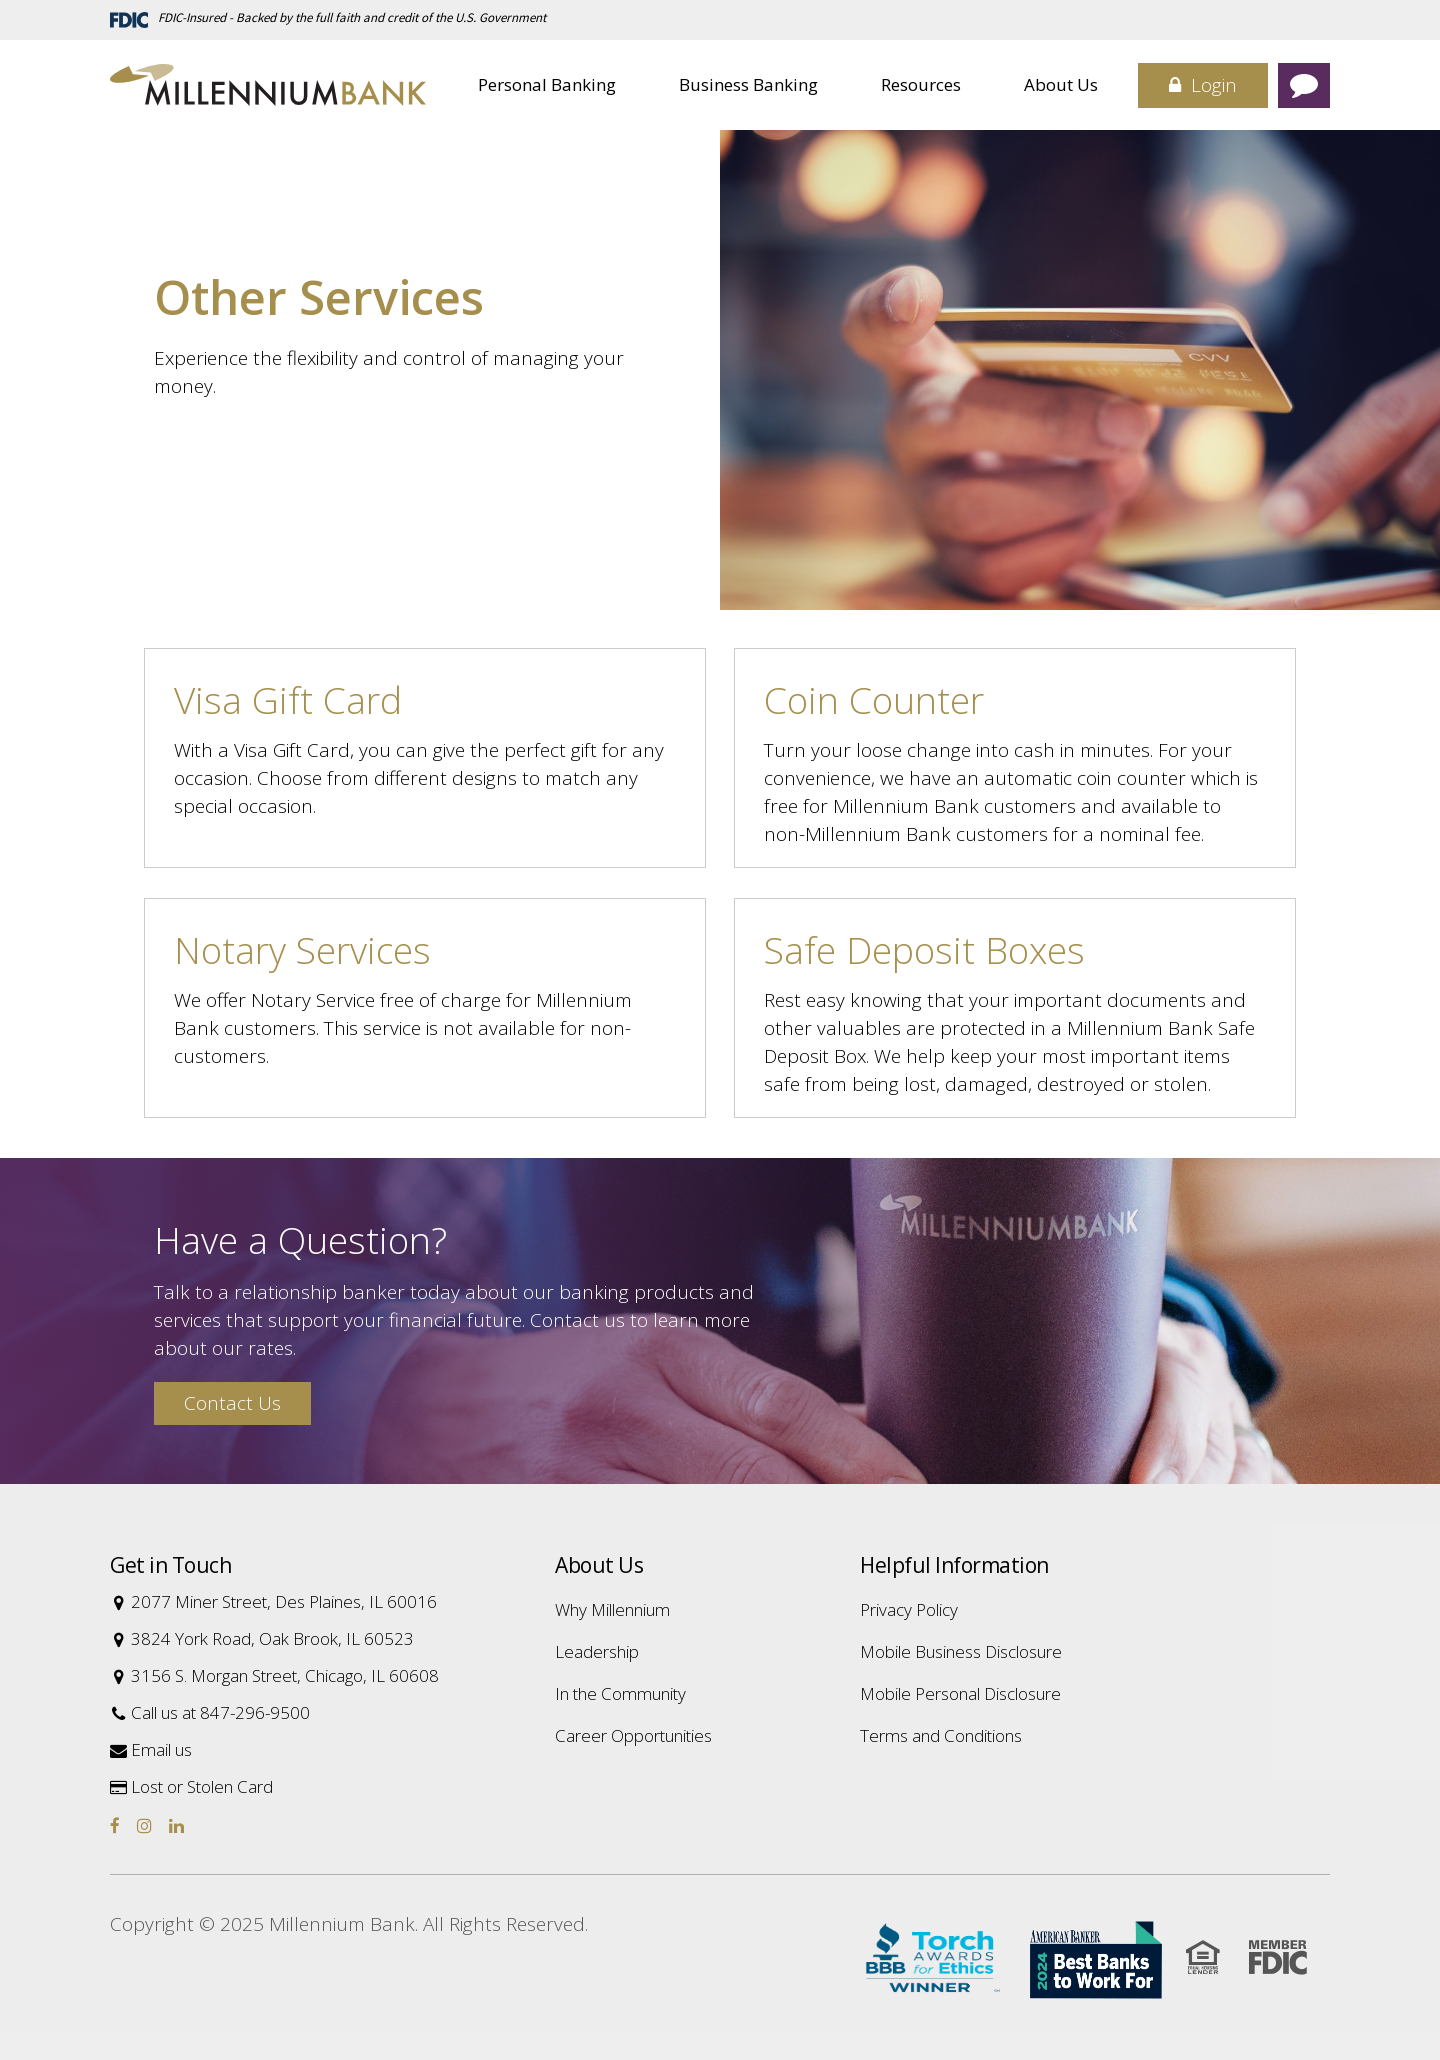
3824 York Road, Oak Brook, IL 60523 (262, 1638)
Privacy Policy (909, 1609)
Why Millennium (612, 1609)
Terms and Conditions (941, 1735)
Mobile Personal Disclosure (960, 1693)
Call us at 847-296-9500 (210, 1712)
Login (1203, 85)
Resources (921, 84)
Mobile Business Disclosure (961, 1651)
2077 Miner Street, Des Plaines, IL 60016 (273, 1601)
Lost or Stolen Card (191, 1786)
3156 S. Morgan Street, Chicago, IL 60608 (274, 1675)
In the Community (620, 1693)
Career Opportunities (633, 1735)
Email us (151, 1749)
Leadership (597, 1651)
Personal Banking (547, 84)
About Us (1061, 84)
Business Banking (748, 84)
